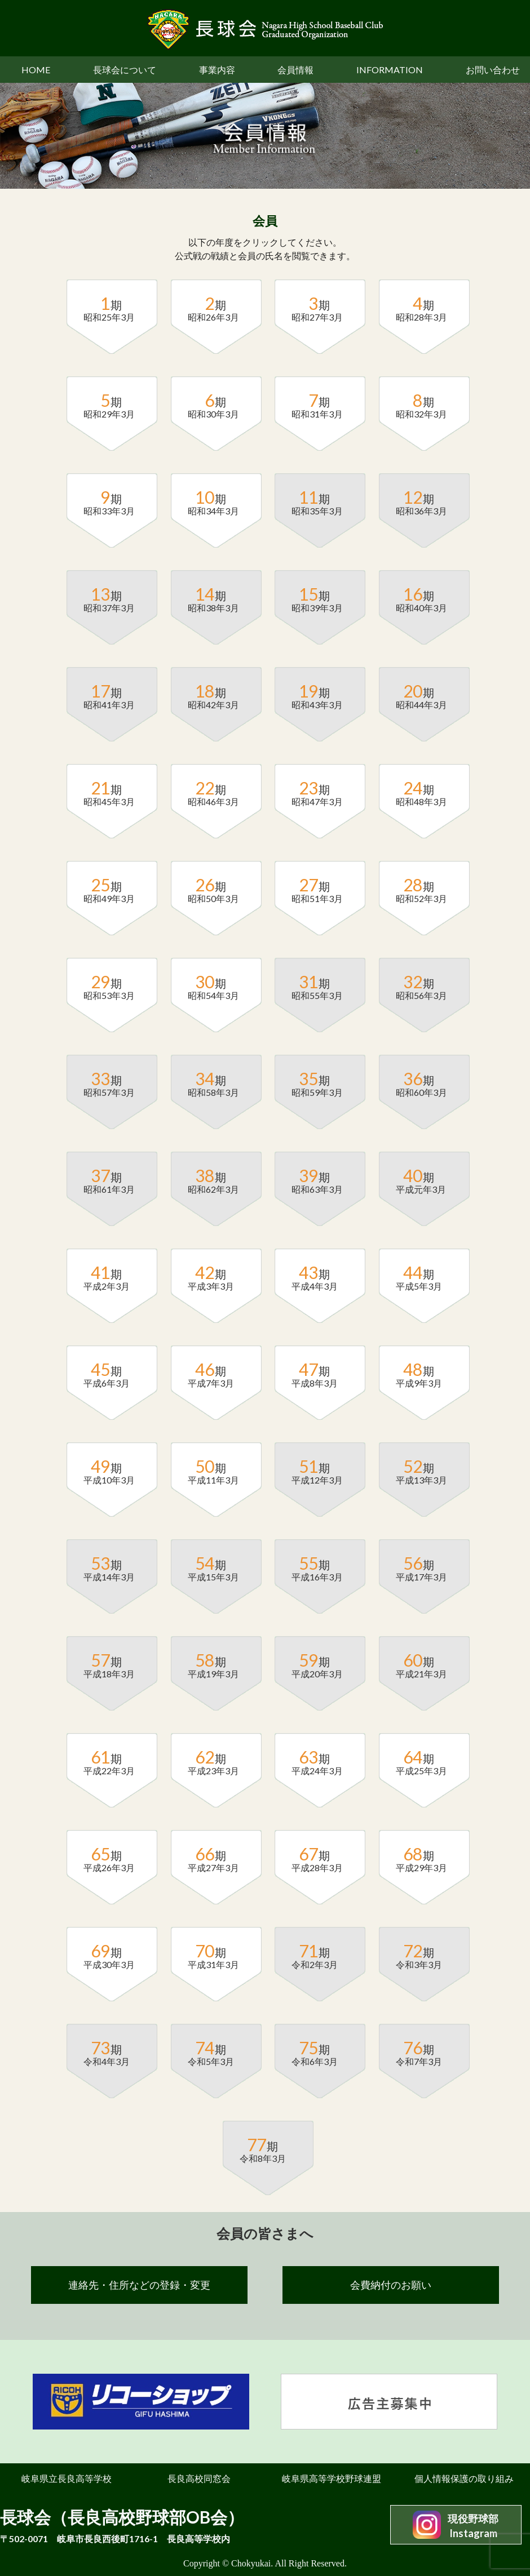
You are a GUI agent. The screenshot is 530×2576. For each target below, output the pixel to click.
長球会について (124, 69)
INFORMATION (389, 69)
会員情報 (295, 69)
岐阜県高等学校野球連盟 (331, 2478)
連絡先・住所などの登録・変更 (139, 2285)
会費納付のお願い (390, 2285)
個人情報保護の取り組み (464, 2478)
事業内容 (217, 69)
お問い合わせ (493, 69)
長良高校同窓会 (199, 2478)
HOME (35, 69)
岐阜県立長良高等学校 (66, 2478)
